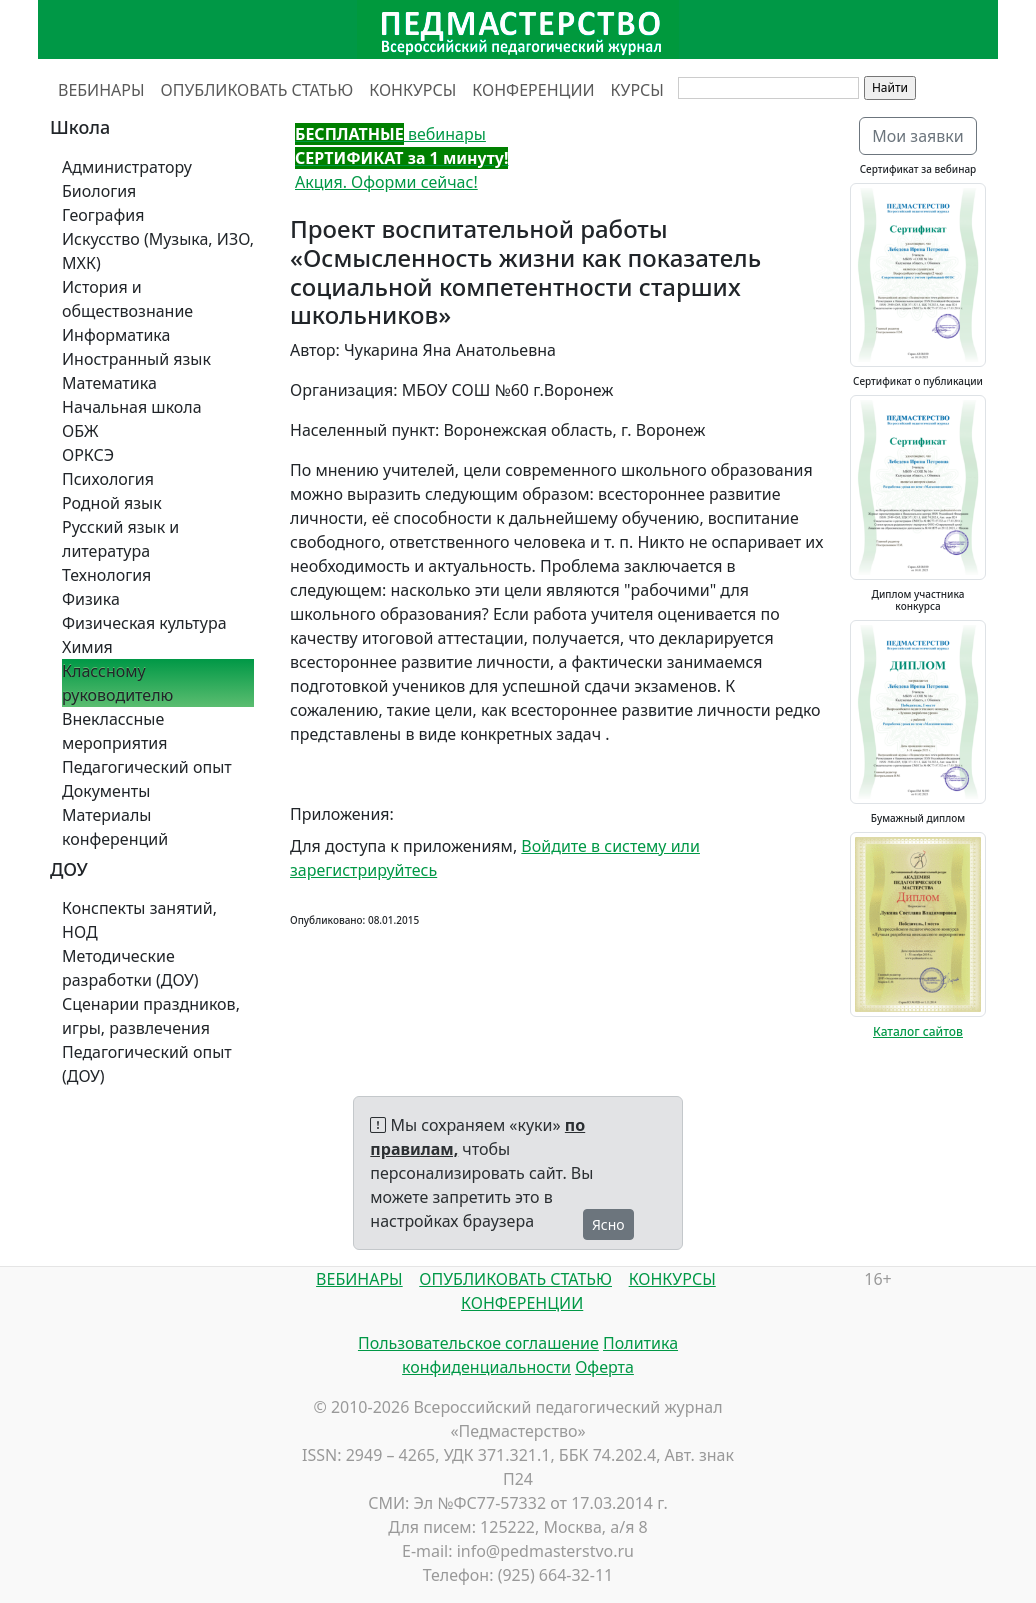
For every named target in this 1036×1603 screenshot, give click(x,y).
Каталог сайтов (918, 1031)
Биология (99, 191)
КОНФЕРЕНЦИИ (533, 90)
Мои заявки (918, 136)
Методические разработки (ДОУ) (130, 968)
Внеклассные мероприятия (115, 731)
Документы (106, 791)
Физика (91, 599)
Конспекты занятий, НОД (139, 920)
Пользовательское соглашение (478, 1343)
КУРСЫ (637, 90)
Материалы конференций (115, 827)
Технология (106, 575)
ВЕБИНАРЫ (101, 90)
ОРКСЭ (88, 455)
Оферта (604, 1367)
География (103, 215)
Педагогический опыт (147, 767)
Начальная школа (132, 407)
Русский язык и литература (120, 539)
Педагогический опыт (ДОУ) (147, 1064)
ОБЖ (80, 431)
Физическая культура (144, 623)
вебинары (390, 134)
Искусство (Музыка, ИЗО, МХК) (158, 251)
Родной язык (112, 503)
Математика (109, 383)
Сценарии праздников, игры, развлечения (151, 1016)
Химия (87, 647)
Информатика (116, 335)
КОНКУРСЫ (412, 90)
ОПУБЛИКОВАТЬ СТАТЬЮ (257, 90)
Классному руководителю (117, 683)
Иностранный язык (136, 359)
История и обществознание (127, 299)
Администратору (127, 167)
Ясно (608, 1224)
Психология (108, 479)
